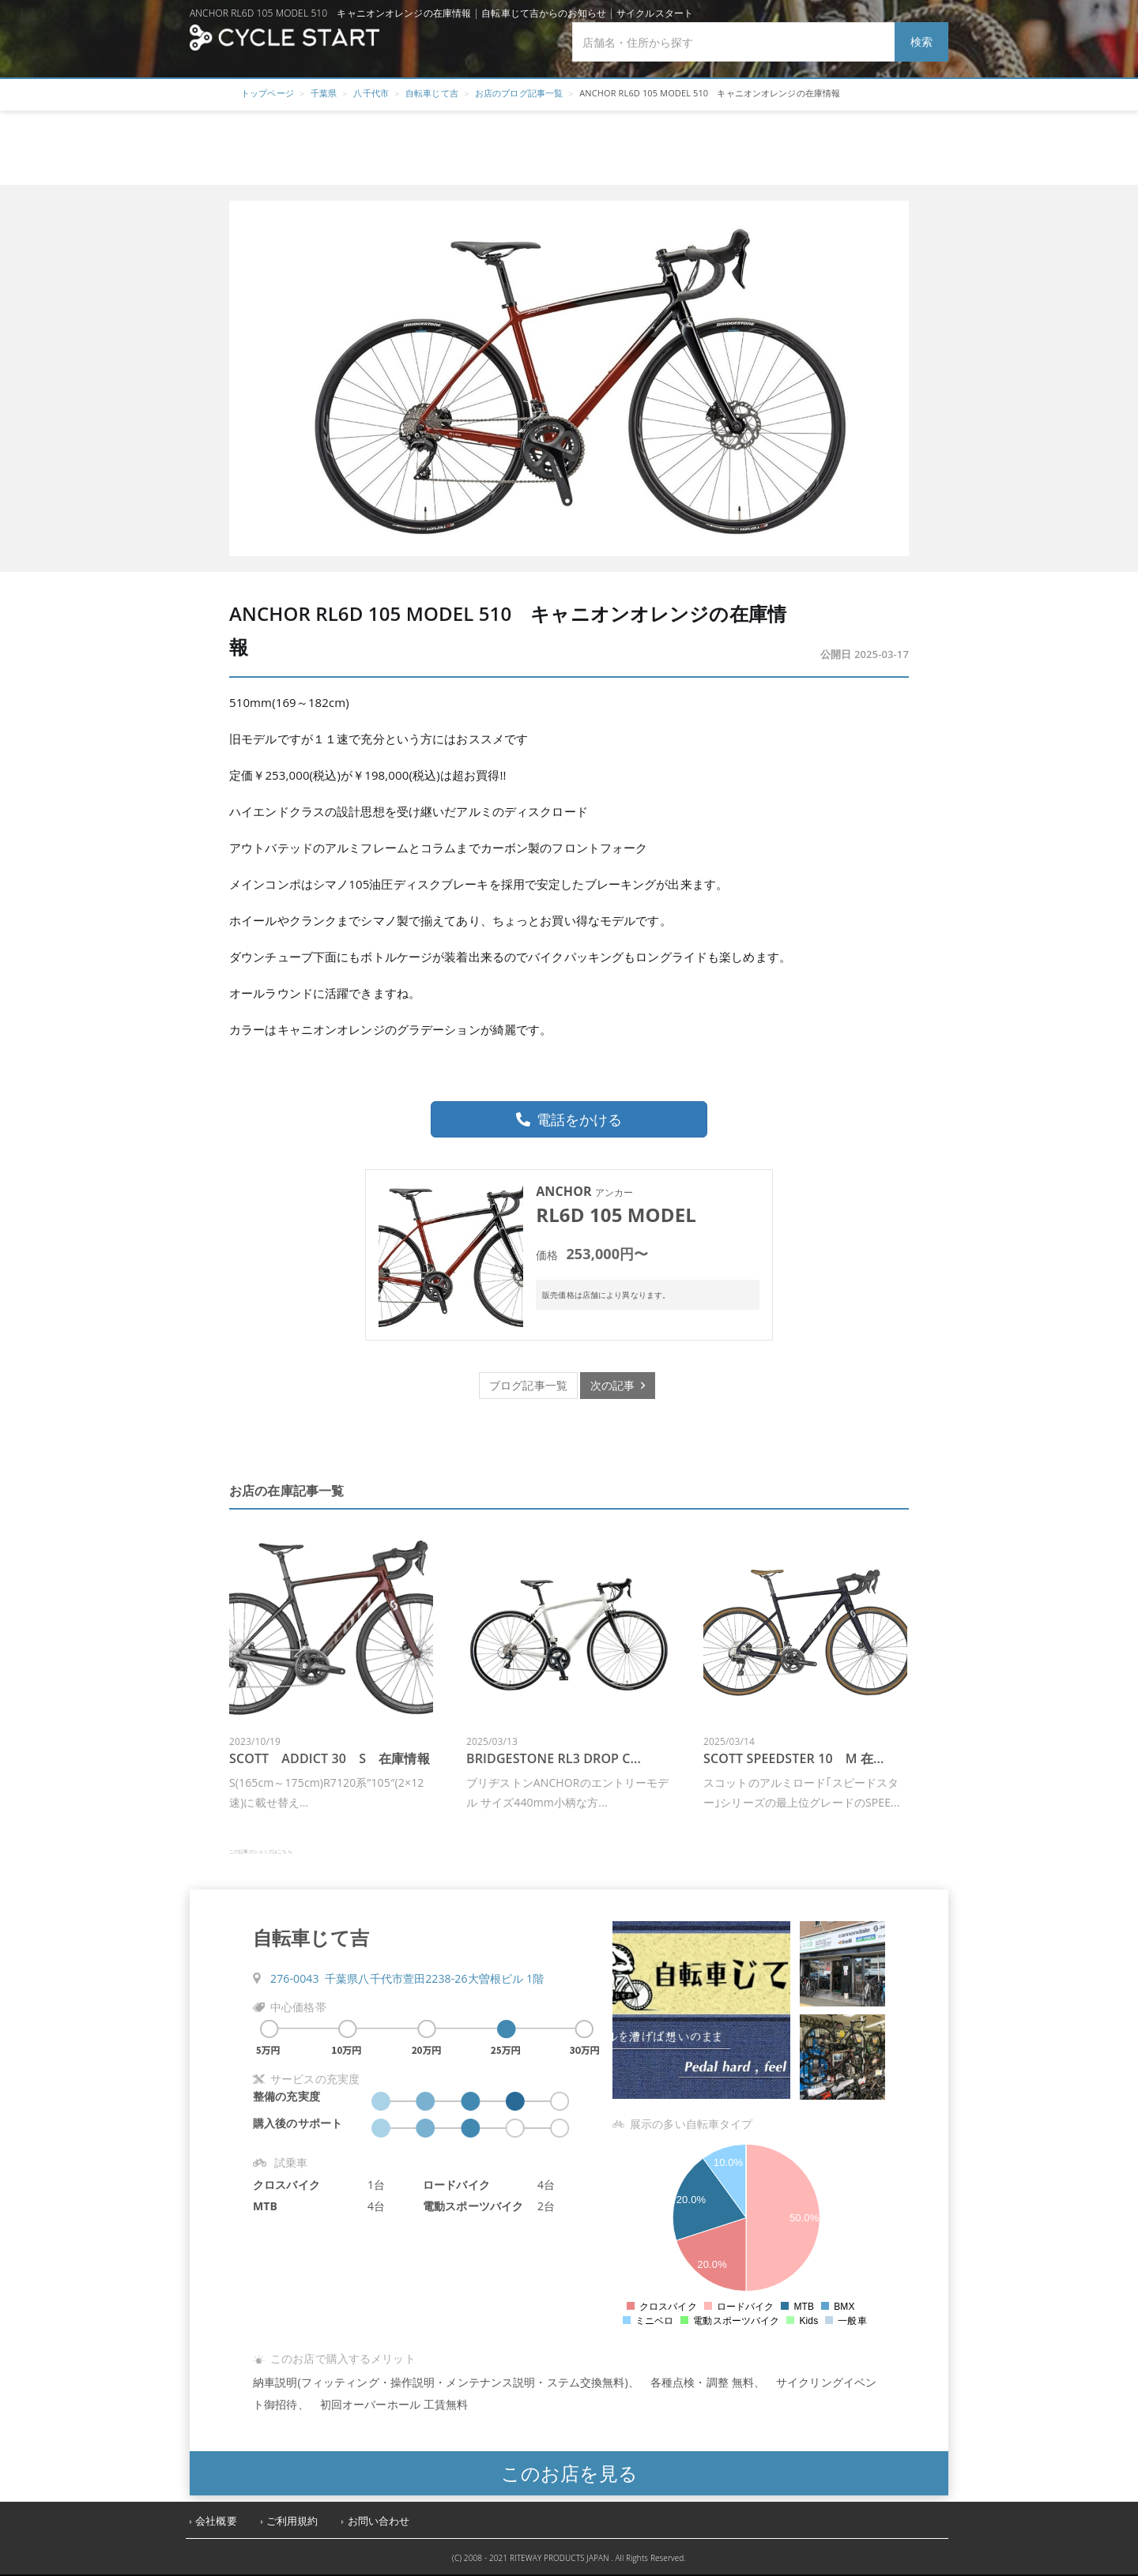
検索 (921, 41)
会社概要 (216, 2521)
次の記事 (617, 1385)
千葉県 (324, 93)
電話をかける (569, 1119)
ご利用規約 (292, 2521)
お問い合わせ (379, 2521)
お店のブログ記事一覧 (519, 93)
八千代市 (371, 93)
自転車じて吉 (431, 93)
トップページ (267, 93)
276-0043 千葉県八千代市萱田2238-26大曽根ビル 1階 (407, 1978)
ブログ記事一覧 (528, 1385)
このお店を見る (569, 2473)
